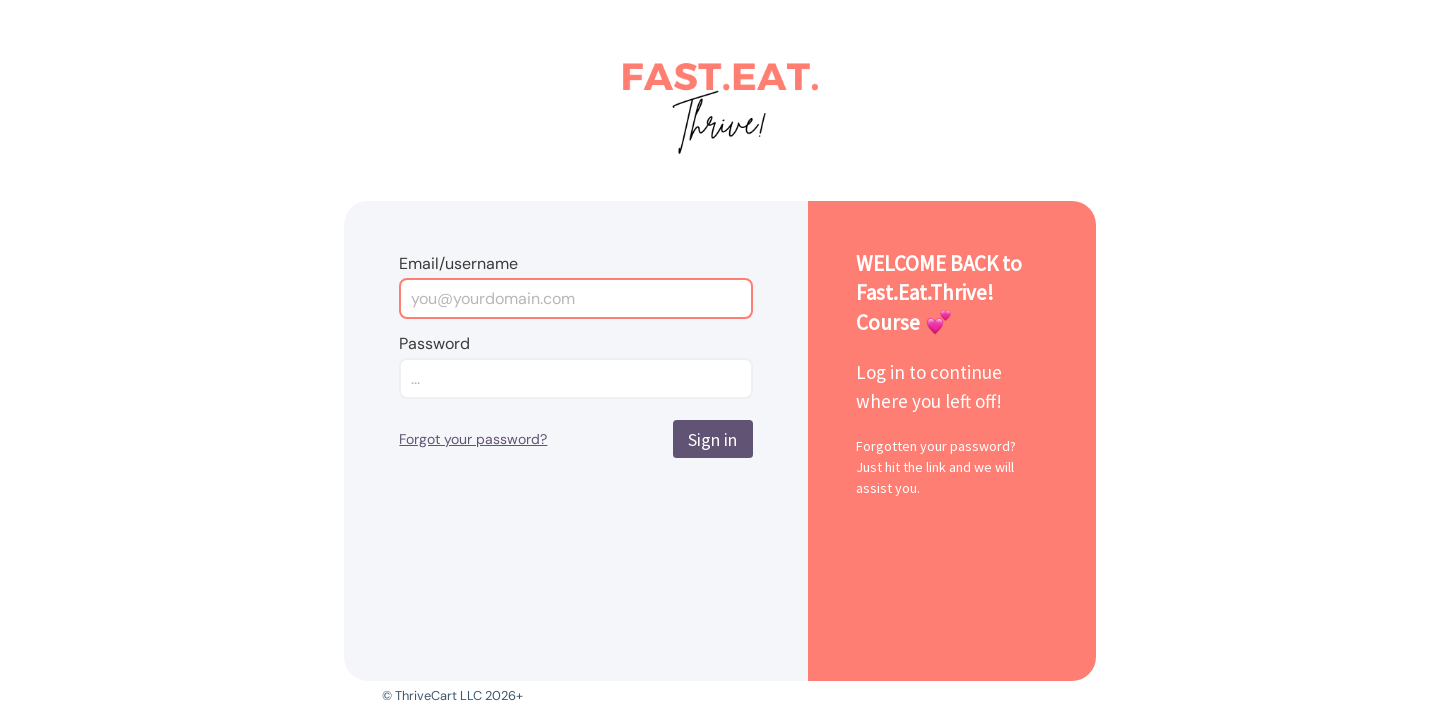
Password (434, 343)
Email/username (458, 263)
